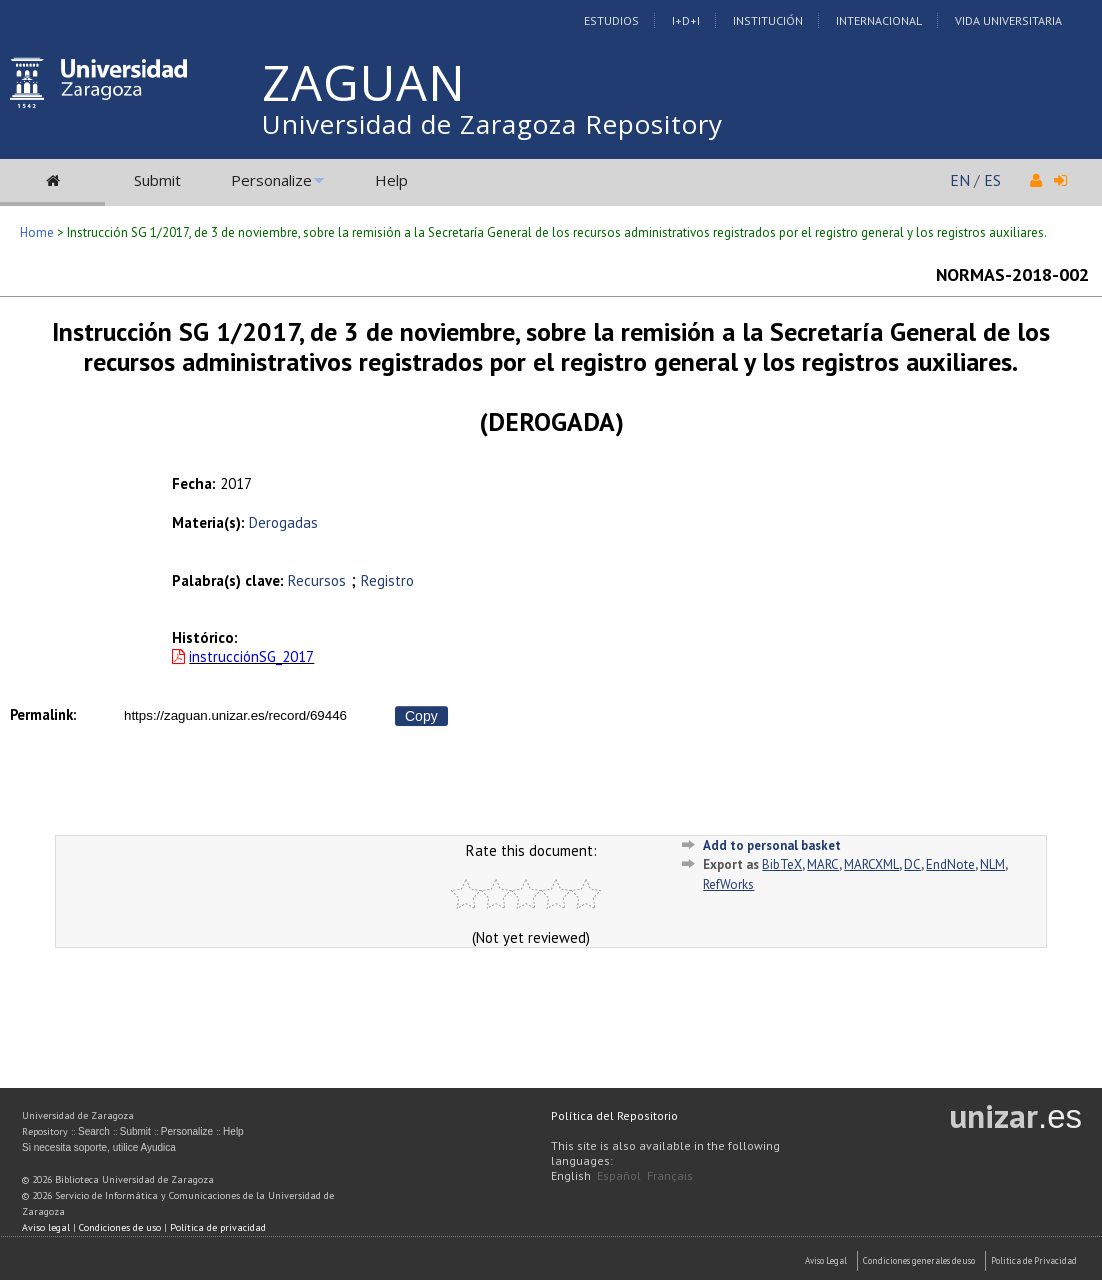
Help (391, 180)
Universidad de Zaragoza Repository (492, 124)
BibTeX (782, 864)
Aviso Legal (826, 1260)
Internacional (879, 20)
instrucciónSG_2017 (251, 656)
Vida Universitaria (1008, 20)
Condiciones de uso (120, 1227)
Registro (387, 580)
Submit (157, 180)
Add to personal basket (772, 845)
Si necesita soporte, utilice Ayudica (99, 1147)
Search (94, 1131)
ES (992, 180)
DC (912, 864)
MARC (823, 864)
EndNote (950, 864)
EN (960, 180)
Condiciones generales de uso (919, 1260)
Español (619, 1175)
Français (670, 1175)
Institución (768, 20)
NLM (992, 864)
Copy (421, 716)
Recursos (317, 580)
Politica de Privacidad (1034, 1260)
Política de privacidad (218, 1227)
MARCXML (871, 864)
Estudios (611, 20)
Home (37, 232)
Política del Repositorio (614, 1115)
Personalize (271, 180)
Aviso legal (46, 1227)
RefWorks (728, 884)
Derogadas (283, 522)
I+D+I (686, 20)
